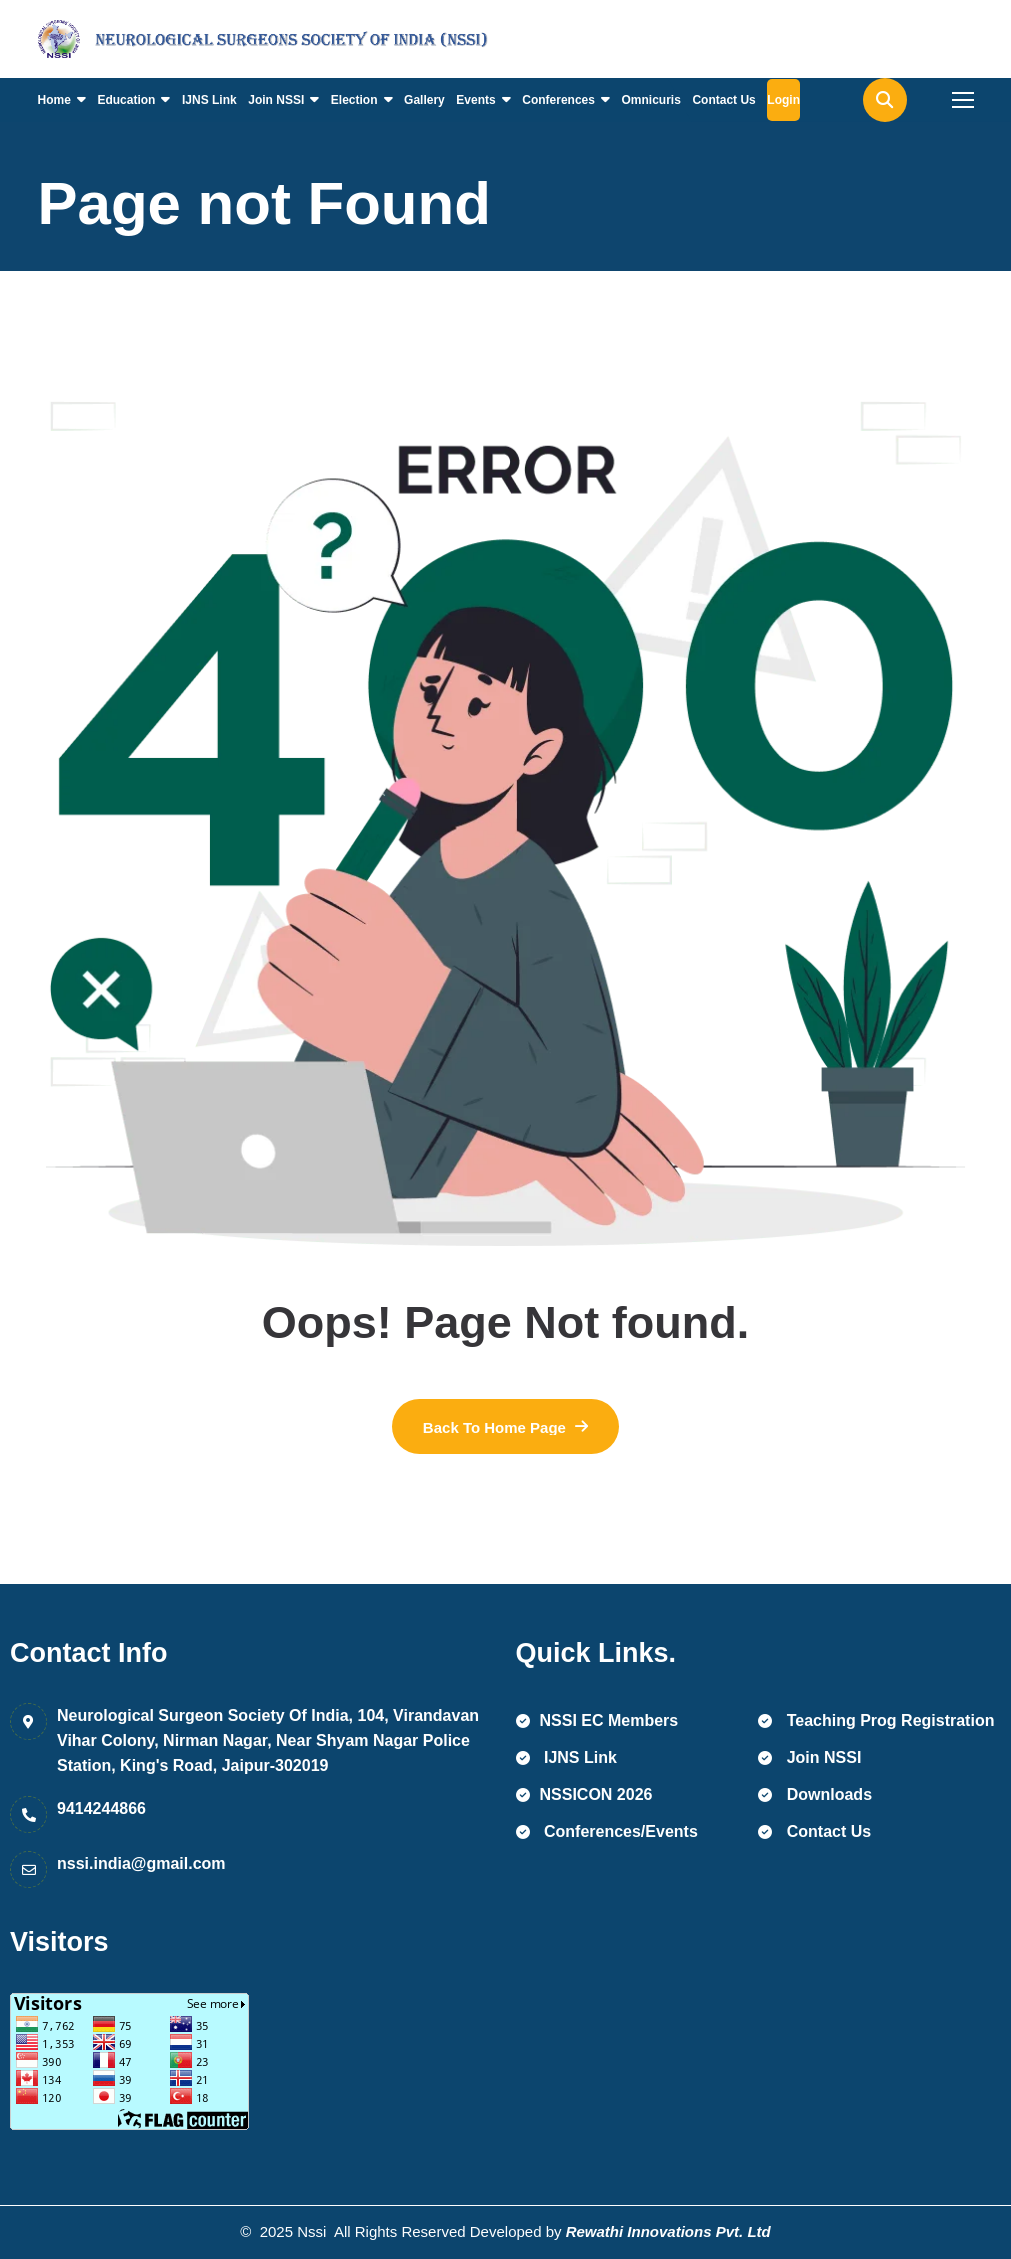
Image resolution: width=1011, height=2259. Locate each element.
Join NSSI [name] (809, 1757)
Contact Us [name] (814, 1831)
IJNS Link (209, 100)
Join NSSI (276, 100)
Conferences (558, 100)
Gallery (424, 100)
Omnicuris (651, 100)
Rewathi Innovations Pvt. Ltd (668, 2231)
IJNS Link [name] (566, 1757)
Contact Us (723, 100)
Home (54, 100)
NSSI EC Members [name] (597, 1720)
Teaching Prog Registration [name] (876, 1720)
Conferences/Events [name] (607, 1831)
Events (475, 100)
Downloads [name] (815, 1794)
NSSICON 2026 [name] (584, 1794)
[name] (128, 39)
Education (126, 100)
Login (783, 100)
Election (354, 100)
